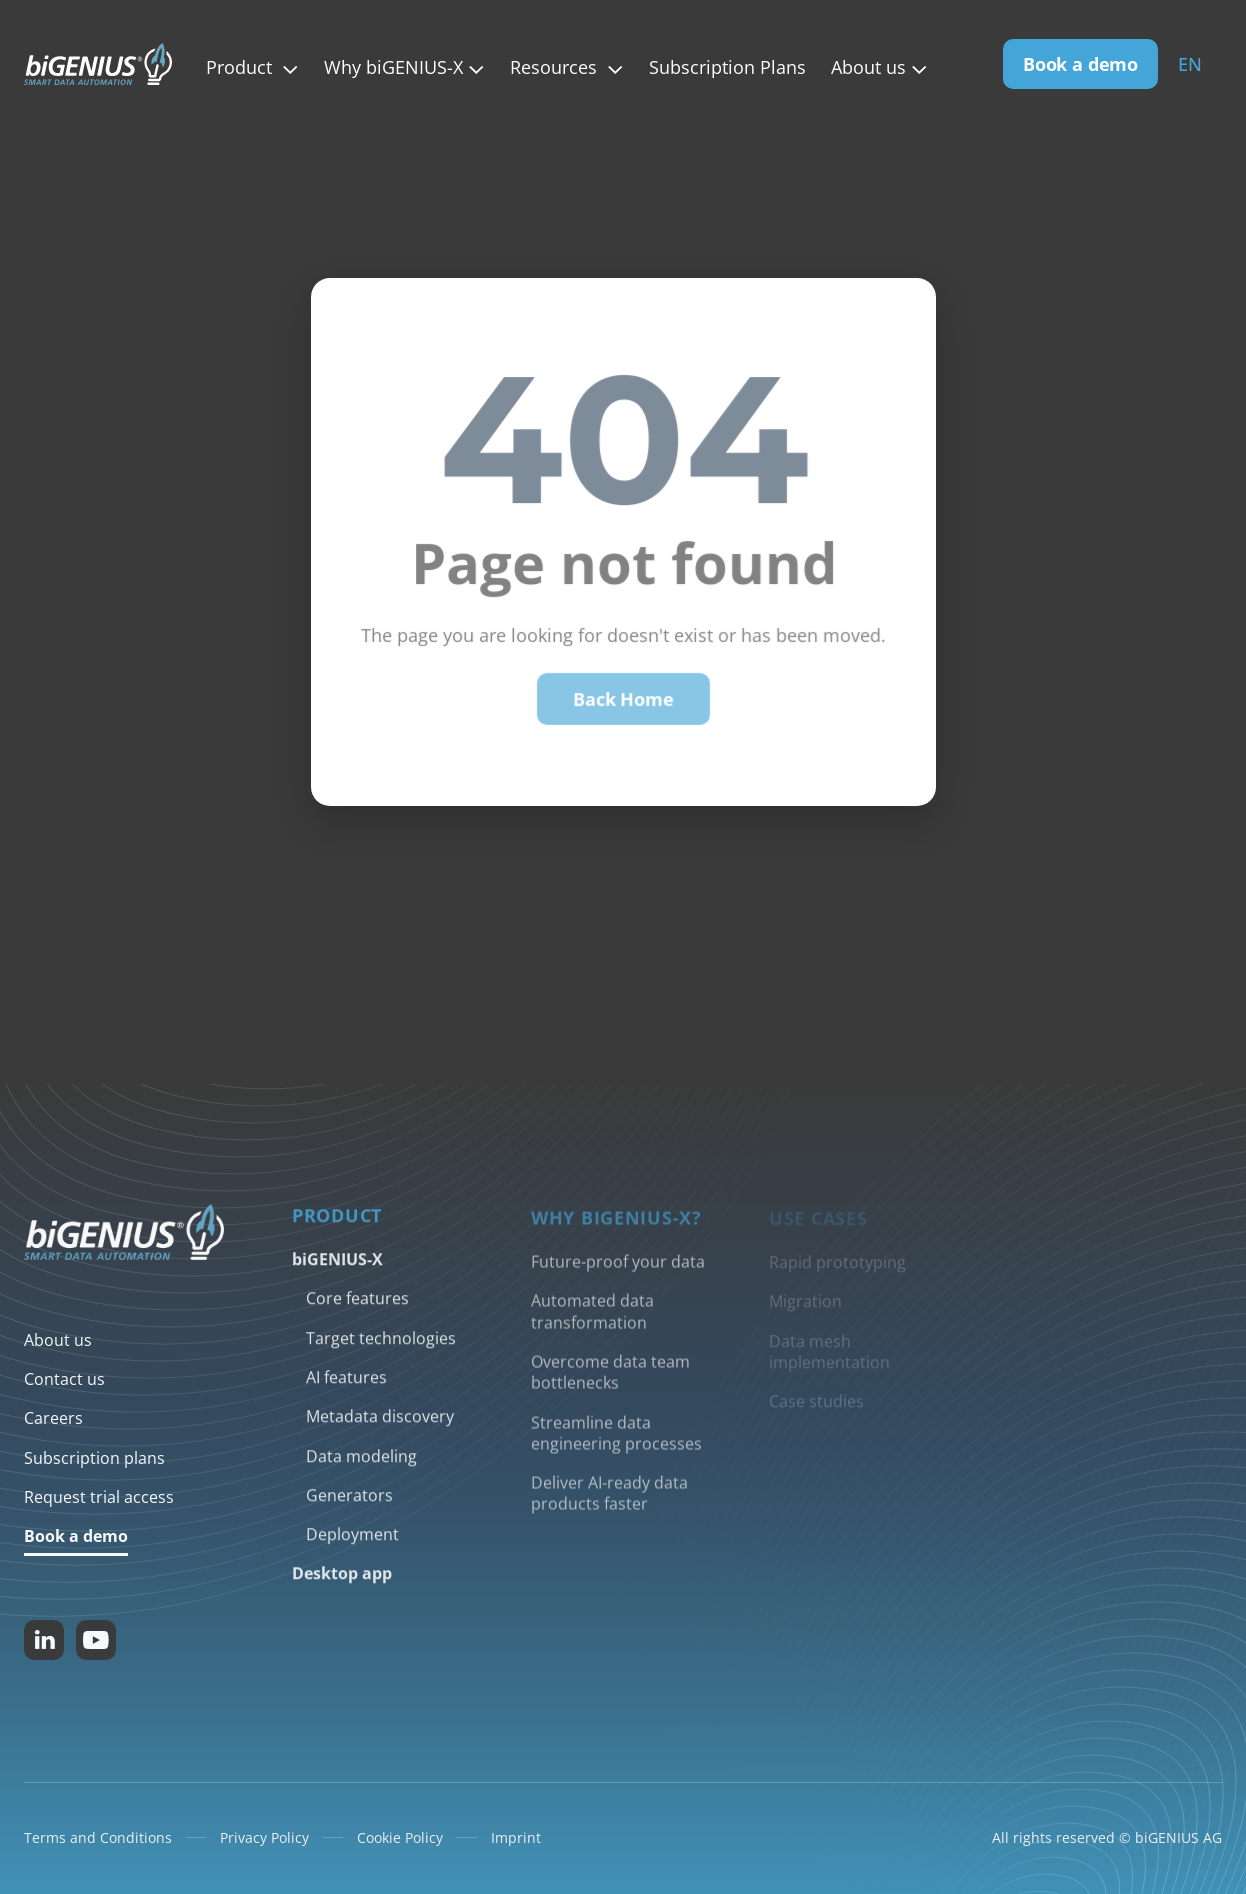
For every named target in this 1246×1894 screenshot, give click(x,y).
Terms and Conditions (98, 1837)
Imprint (516, 1837)
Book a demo (1080, 64)
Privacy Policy (264, 1837)
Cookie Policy (400, 1837)
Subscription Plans (727, 67)
